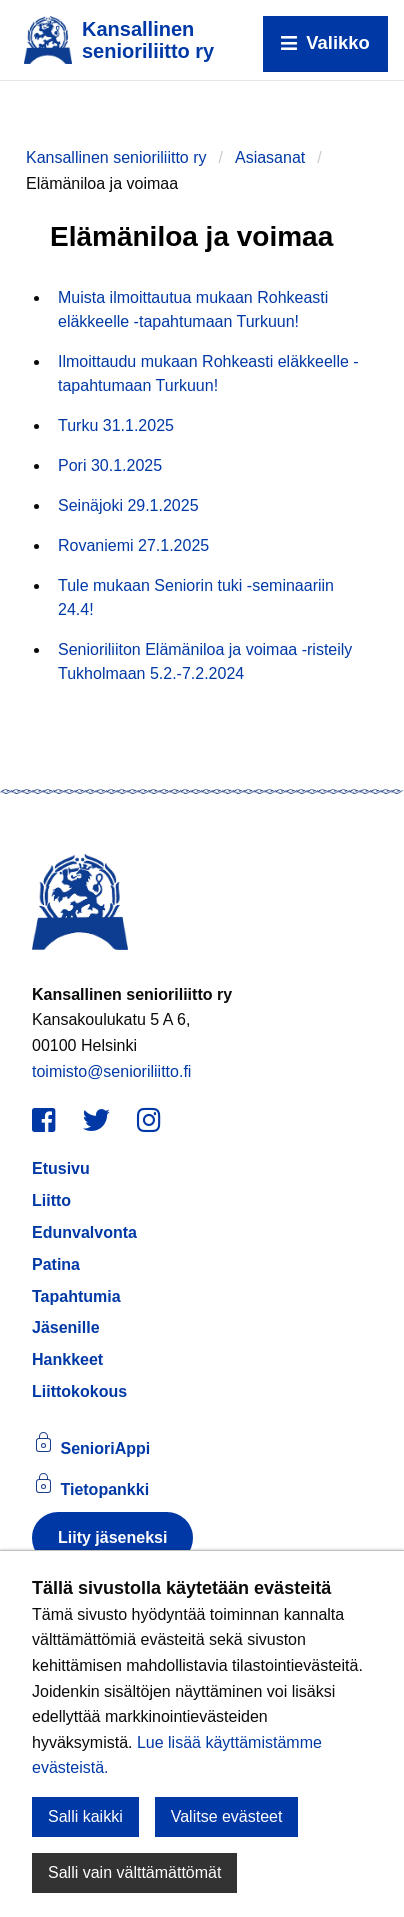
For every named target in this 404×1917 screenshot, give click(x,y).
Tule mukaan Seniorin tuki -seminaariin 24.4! (196, 597)
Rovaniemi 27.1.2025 (133, 545)
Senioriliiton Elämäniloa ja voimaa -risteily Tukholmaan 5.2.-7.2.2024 (205, 661)
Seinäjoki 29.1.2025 (128, 505)
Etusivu (61, 1168)
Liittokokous (79, 1391)
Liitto (51, 1200)
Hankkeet (67, 1359)
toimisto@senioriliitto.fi (111, 1071)
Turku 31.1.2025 (116, 425)
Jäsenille (66, 1327)
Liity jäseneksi (112, 1537)
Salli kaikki (85, 1816)
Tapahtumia (76, 1296)
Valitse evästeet (227, 1816)
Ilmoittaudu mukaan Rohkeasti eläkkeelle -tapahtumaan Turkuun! (208, 373)
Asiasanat (270, 157)
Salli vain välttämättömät (134, 1872)
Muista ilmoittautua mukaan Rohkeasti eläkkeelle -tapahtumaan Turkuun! (193, 309)
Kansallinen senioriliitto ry (116, 157)
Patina (56, 1264)
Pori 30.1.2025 (110, 465)
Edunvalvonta (84, 1232)
